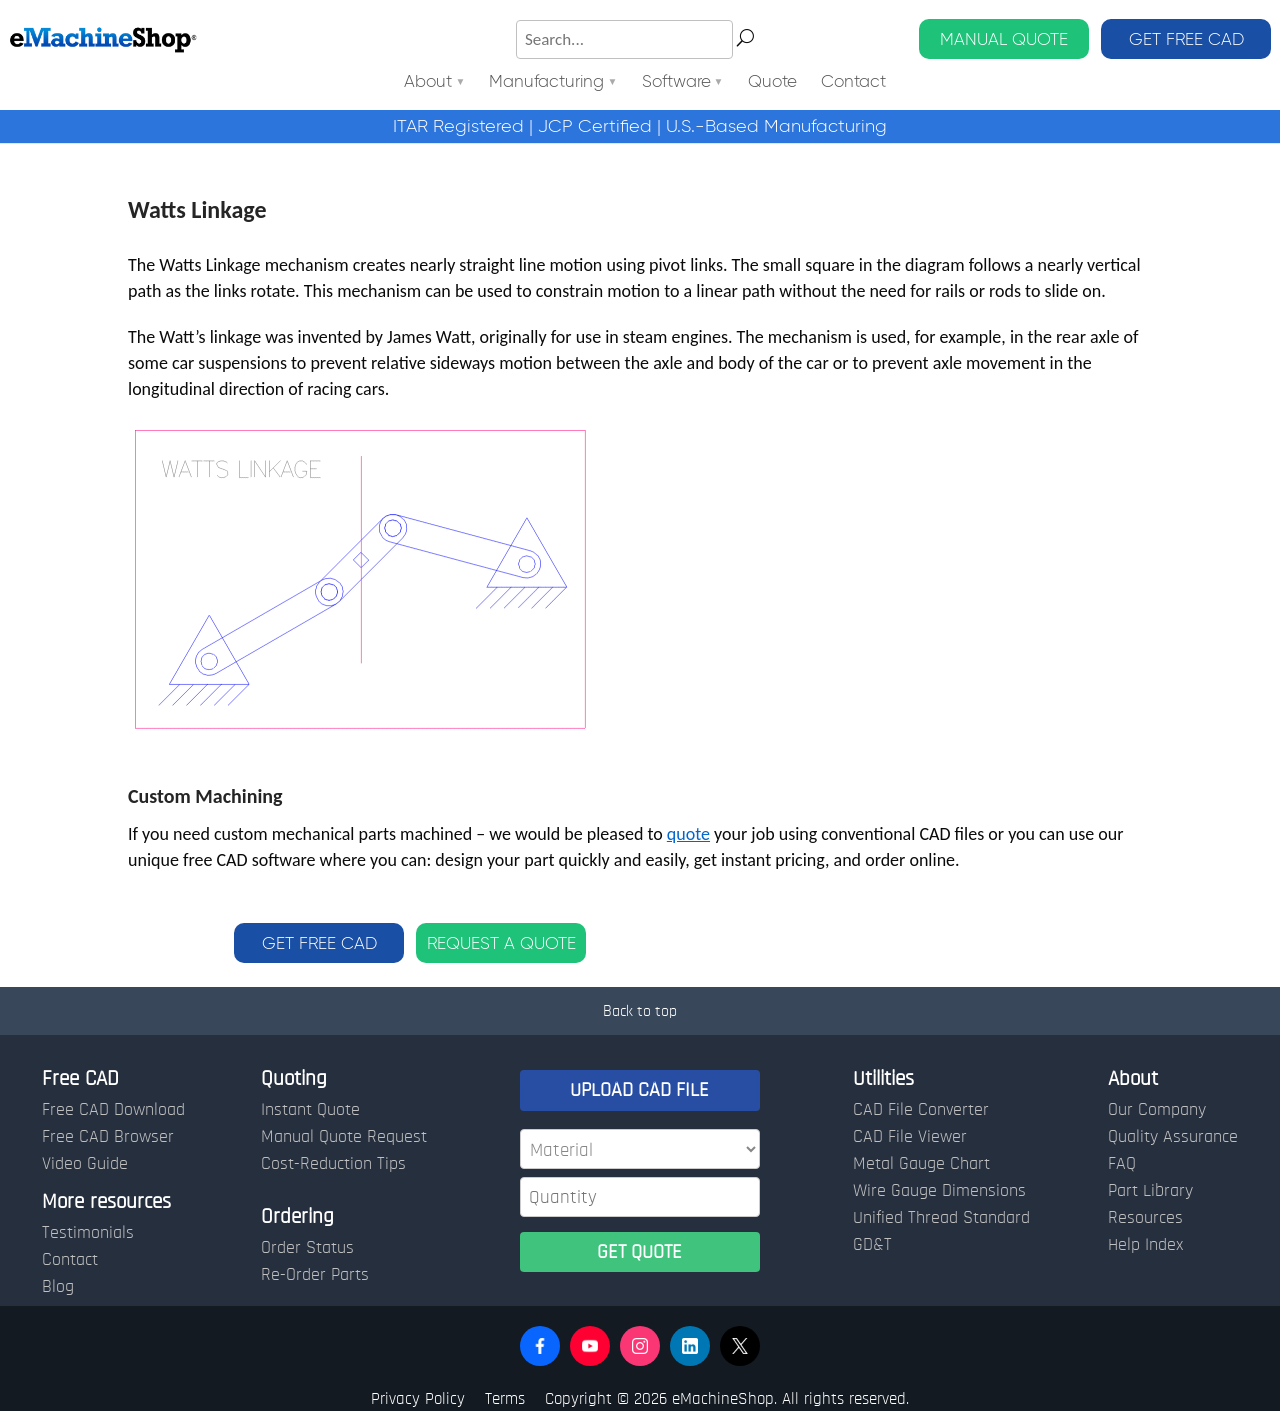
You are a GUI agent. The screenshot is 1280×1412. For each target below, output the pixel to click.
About (428, 82)
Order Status (307, 1248)
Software (676, 82)
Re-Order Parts (315, 1275)
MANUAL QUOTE (1004, 39)
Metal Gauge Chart (921, 1164)
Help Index (1145, 1245)
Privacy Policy (418, 1398)
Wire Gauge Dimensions (939, 1191)
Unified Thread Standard (941, 1218)
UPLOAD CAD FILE (639, 1090)
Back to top (640, 1011)
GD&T (872, 1245)
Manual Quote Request (344, 1137)
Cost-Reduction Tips (333, 1164)
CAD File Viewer (910, 1137)
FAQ (1122, 1164)
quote (688, 834)
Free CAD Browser (108, 1137)
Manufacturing (546, 82)
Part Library (1150, 1191)
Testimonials (88, 1233)
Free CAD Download (113, 1110)
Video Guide (85, 1164)
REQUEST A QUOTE (501, 943)
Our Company (1157, 1110)
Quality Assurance (1173, 1137)
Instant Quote (310, 1110)
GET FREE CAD (1186, 39)
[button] (540, 1346)
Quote (772, 82)
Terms (505, 1398)
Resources (1145, 1218)
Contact (853, 82)
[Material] (640, 1149)
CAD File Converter (921, 1110)
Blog (58, 1287)
